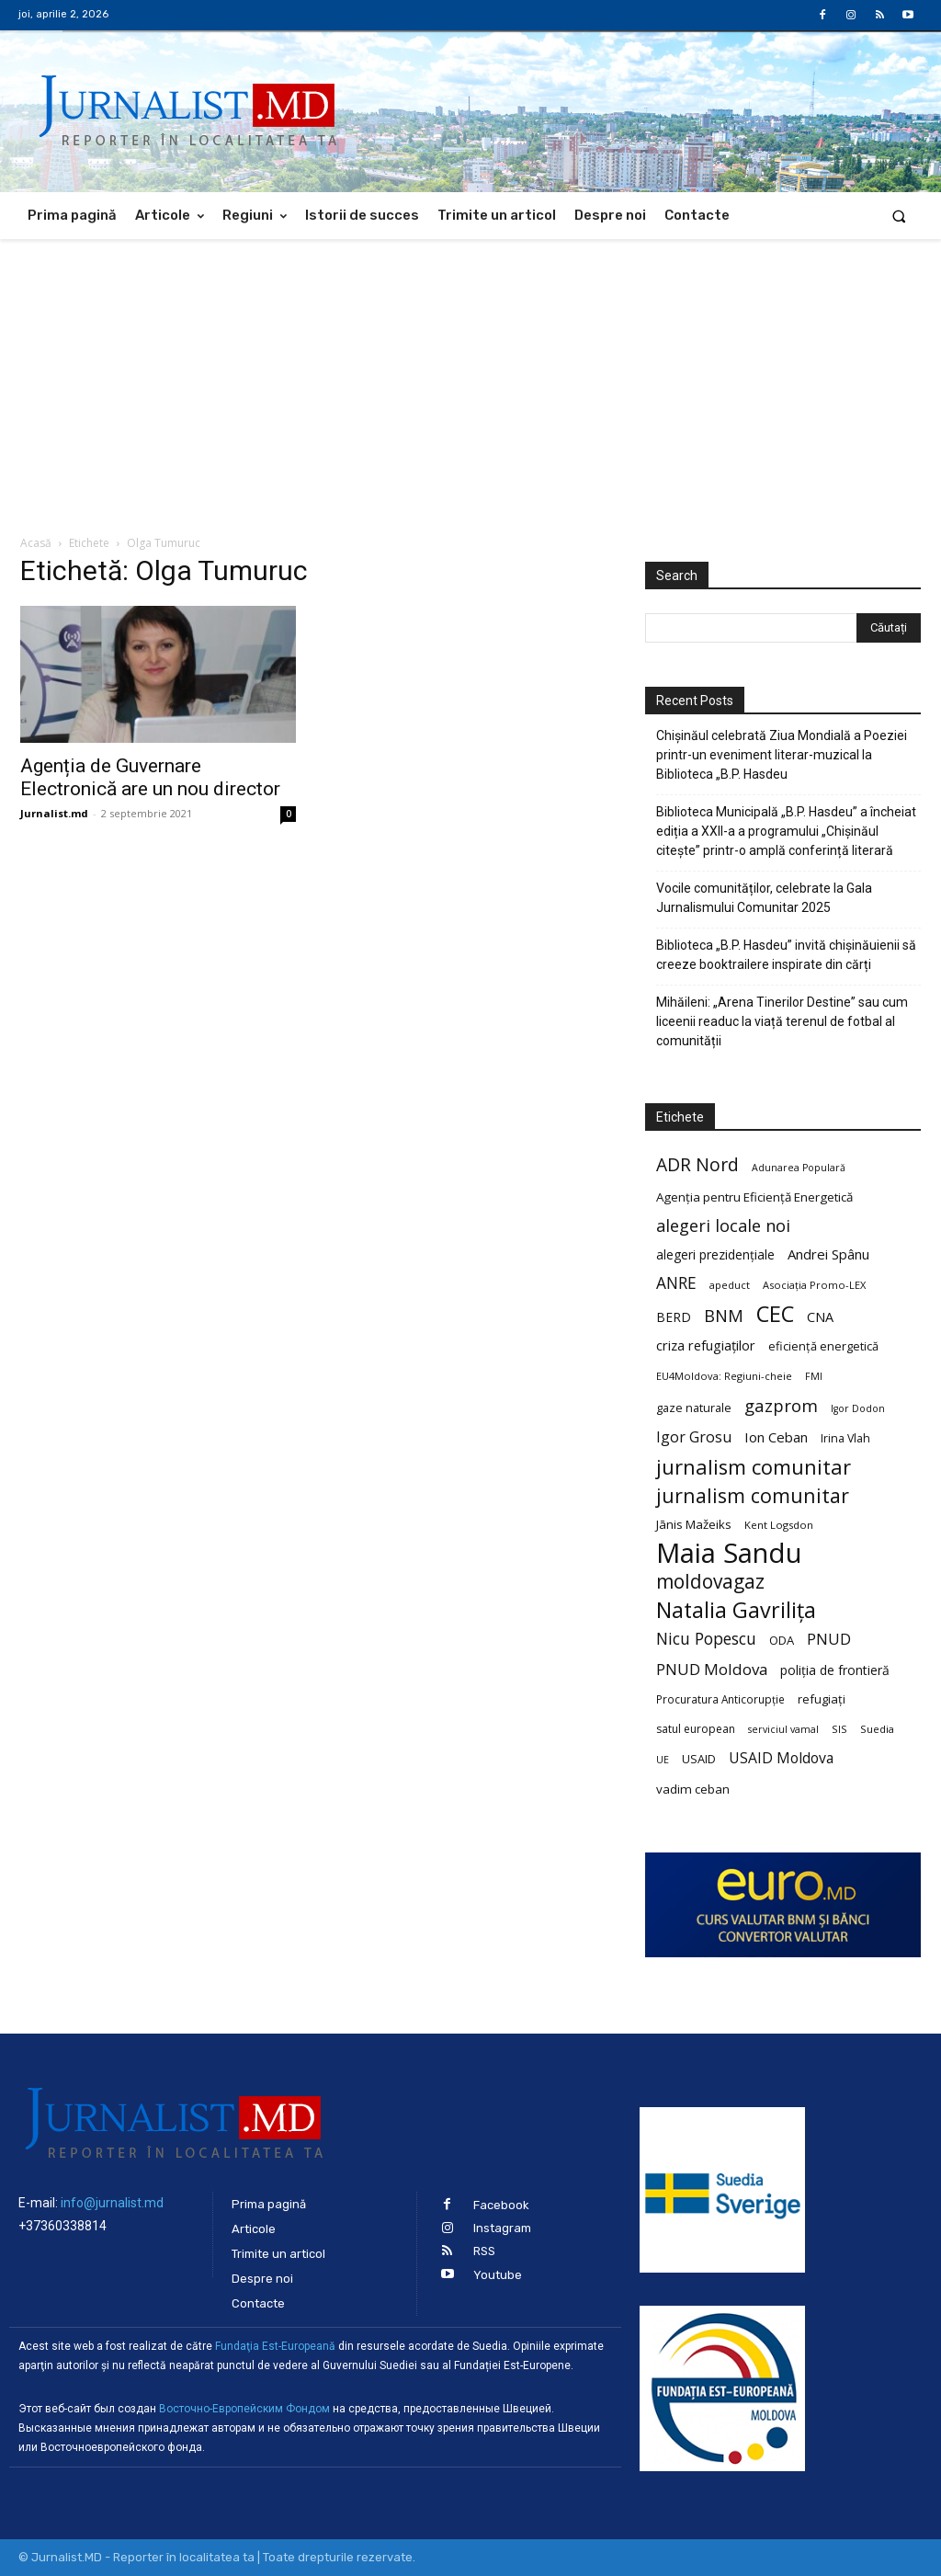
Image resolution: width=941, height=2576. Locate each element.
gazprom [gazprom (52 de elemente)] (781, 1405)
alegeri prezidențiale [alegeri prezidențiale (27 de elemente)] (715, 1254)
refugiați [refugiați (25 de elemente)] (821, 1699)
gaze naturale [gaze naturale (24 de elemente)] (693, 1407)
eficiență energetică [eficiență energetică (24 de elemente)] (823, 1346)
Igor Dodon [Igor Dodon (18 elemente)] (858, 1408)
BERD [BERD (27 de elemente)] (673, 1317)
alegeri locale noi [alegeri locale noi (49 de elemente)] (723, 1226)
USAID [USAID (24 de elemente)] (699, 1758)
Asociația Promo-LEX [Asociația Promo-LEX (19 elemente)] (814, 1285)
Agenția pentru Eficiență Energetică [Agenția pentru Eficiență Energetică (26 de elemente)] (754, 1197)
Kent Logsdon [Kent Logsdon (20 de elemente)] (778, 1525)
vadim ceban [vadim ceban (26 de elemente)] (693, 1789)
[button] (899, 215)
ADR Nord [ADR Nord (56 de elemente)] (697, 1164)
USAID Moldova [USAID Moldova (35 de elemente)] (781, 1758)
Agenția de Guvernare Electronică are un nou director (150, 777)
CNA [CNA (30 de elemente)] (820, 1317)
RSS (484, 2251)
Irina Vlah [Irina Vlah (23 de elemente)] (845, 1438)
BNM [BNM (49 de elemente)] (723, 1316)
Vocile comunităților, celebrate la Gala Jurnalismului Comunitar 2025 (764, 898)
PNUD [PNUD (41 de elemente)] (829, 1638)
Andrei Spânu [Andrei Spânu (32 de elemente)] (828, 1254)
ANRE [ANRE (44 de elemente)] (676, 1283)
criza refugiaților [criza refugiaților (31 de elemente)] (705, 1345)
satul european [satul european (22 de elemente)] (695, 1729)
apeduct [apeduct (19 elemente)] (729, 1285)
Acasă (35, 543)
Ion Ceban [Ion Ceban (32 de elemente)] (776, 1437)
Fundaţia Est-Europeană (275, 2346)
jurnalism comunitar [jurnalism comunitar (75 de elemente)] (752, 1495)
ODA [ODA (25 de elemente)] (781, 1640)
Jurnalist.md (54, 813)
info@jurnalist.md (112, 2202)
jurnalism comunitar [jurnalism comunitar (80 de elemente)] (753, 1466)
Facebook (501, 2205)
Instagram (502, 2228)
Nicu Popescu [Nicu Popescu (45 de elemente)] (706, 1638)
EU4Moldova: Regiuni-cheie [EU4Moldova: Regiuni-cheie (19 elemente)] (724, 1376)
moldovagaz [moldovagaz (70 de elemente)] (710, 1581)
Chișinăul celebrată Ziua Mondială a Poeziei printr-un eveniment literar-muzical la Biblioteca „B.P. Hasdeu (781, 754)
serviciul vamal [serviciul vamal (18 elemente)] (783, 1729)
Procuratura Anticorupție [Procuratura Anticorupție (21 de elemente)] (720, 1699)
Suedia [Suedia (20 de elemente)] (877, 1729)
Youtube (497, 2275)
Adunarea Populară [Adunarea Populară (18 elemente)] (798, 1167)
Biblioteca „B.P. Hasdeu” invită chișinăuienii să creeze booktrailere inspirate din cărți (786, 955)
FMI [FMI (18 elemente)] (813, 1376)
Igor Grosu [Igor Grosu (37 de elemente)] (693, 1437)
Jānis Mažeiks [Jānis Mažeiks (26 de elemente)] (693, 1524)
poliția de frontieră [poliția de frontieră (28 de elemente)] (835, 1670)
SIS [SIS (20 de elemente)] (839, 1729)
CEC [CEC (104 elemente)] (775, 1313)
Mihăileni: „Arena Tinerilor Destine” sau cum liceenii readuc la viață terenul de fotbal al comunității (782, 1021)
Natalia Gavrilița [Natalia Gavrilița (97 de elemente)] (736, 1610)
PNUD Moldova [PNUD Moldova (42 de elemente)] (711, 1669)
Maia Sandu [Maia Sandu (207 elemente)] (729, 1553)
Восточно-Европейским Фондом (244, 2408)
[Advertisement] (470, 377)
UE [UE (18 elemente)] (662, 1759)
